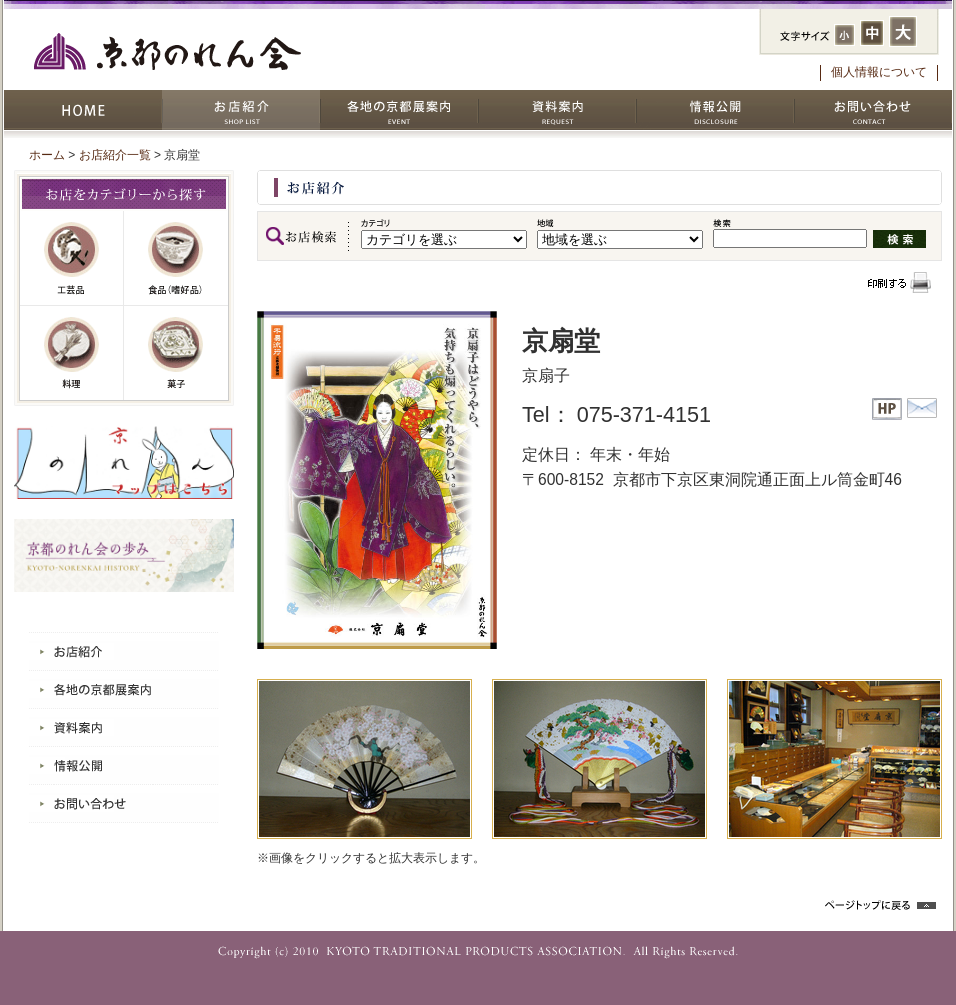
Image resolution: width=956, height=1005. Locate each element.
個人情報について (879, 72)
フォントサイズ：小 (844, 35)
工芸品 (72, 258)
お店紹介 (241, 110)
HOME (83, 110)
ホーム (47, 155)
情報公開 (715, 110)
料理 (72, 353)
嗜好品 (176, 258)
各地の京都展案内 (399, 110)
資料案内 (557, 110)
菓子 (176, 353)
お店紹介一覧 (115, 155)
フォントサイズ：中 (872, 33)
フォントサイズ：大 (903, 31)
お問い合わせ (873, 110)
